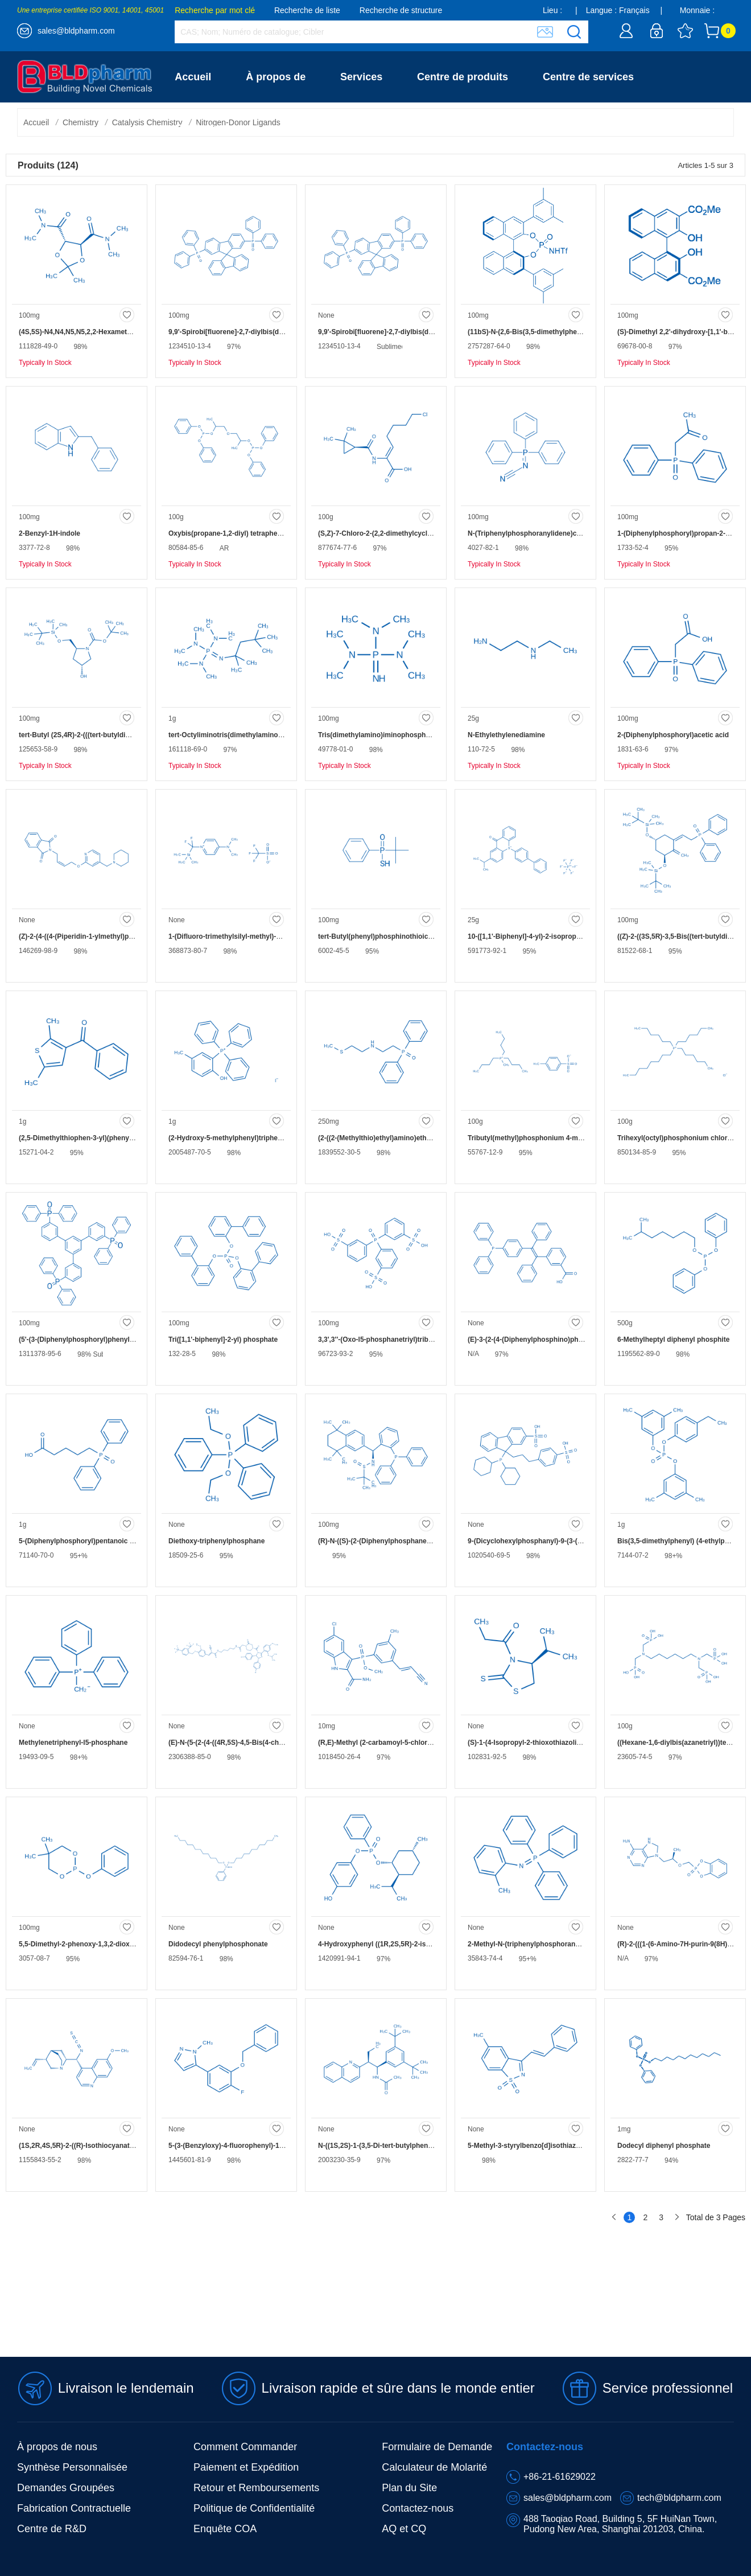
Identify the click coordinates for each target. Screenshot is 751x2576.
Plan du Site (409, 2487)
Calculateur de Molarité (434, 2467)
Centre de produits (462, 77)
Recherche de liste (307, 10)
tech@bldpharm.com (679, 2498)
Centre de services (588, 77)
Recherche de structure (401, 10)
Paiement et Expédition (246, 2467)
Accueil (193, 77)
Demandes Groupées (65, 2487)
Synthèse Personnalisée (72, 2467)
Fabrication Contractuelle (74, 2508)
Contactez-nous (213, 128)
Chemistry (80, 122)
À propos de (276, 77)
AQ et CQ (404, 2528)
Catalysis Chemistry (147, 122)
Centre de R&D (51, 2528)
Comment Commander (245, 2446)
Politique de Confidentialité (254, 2508)
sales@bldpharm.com (76, 30)
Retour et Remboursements (256, 2487)
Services (361, 77)
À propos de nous (57, 2446)
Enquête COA (225, 2528)
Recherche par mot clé (215, 10)
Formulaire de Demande (437, 2446)
